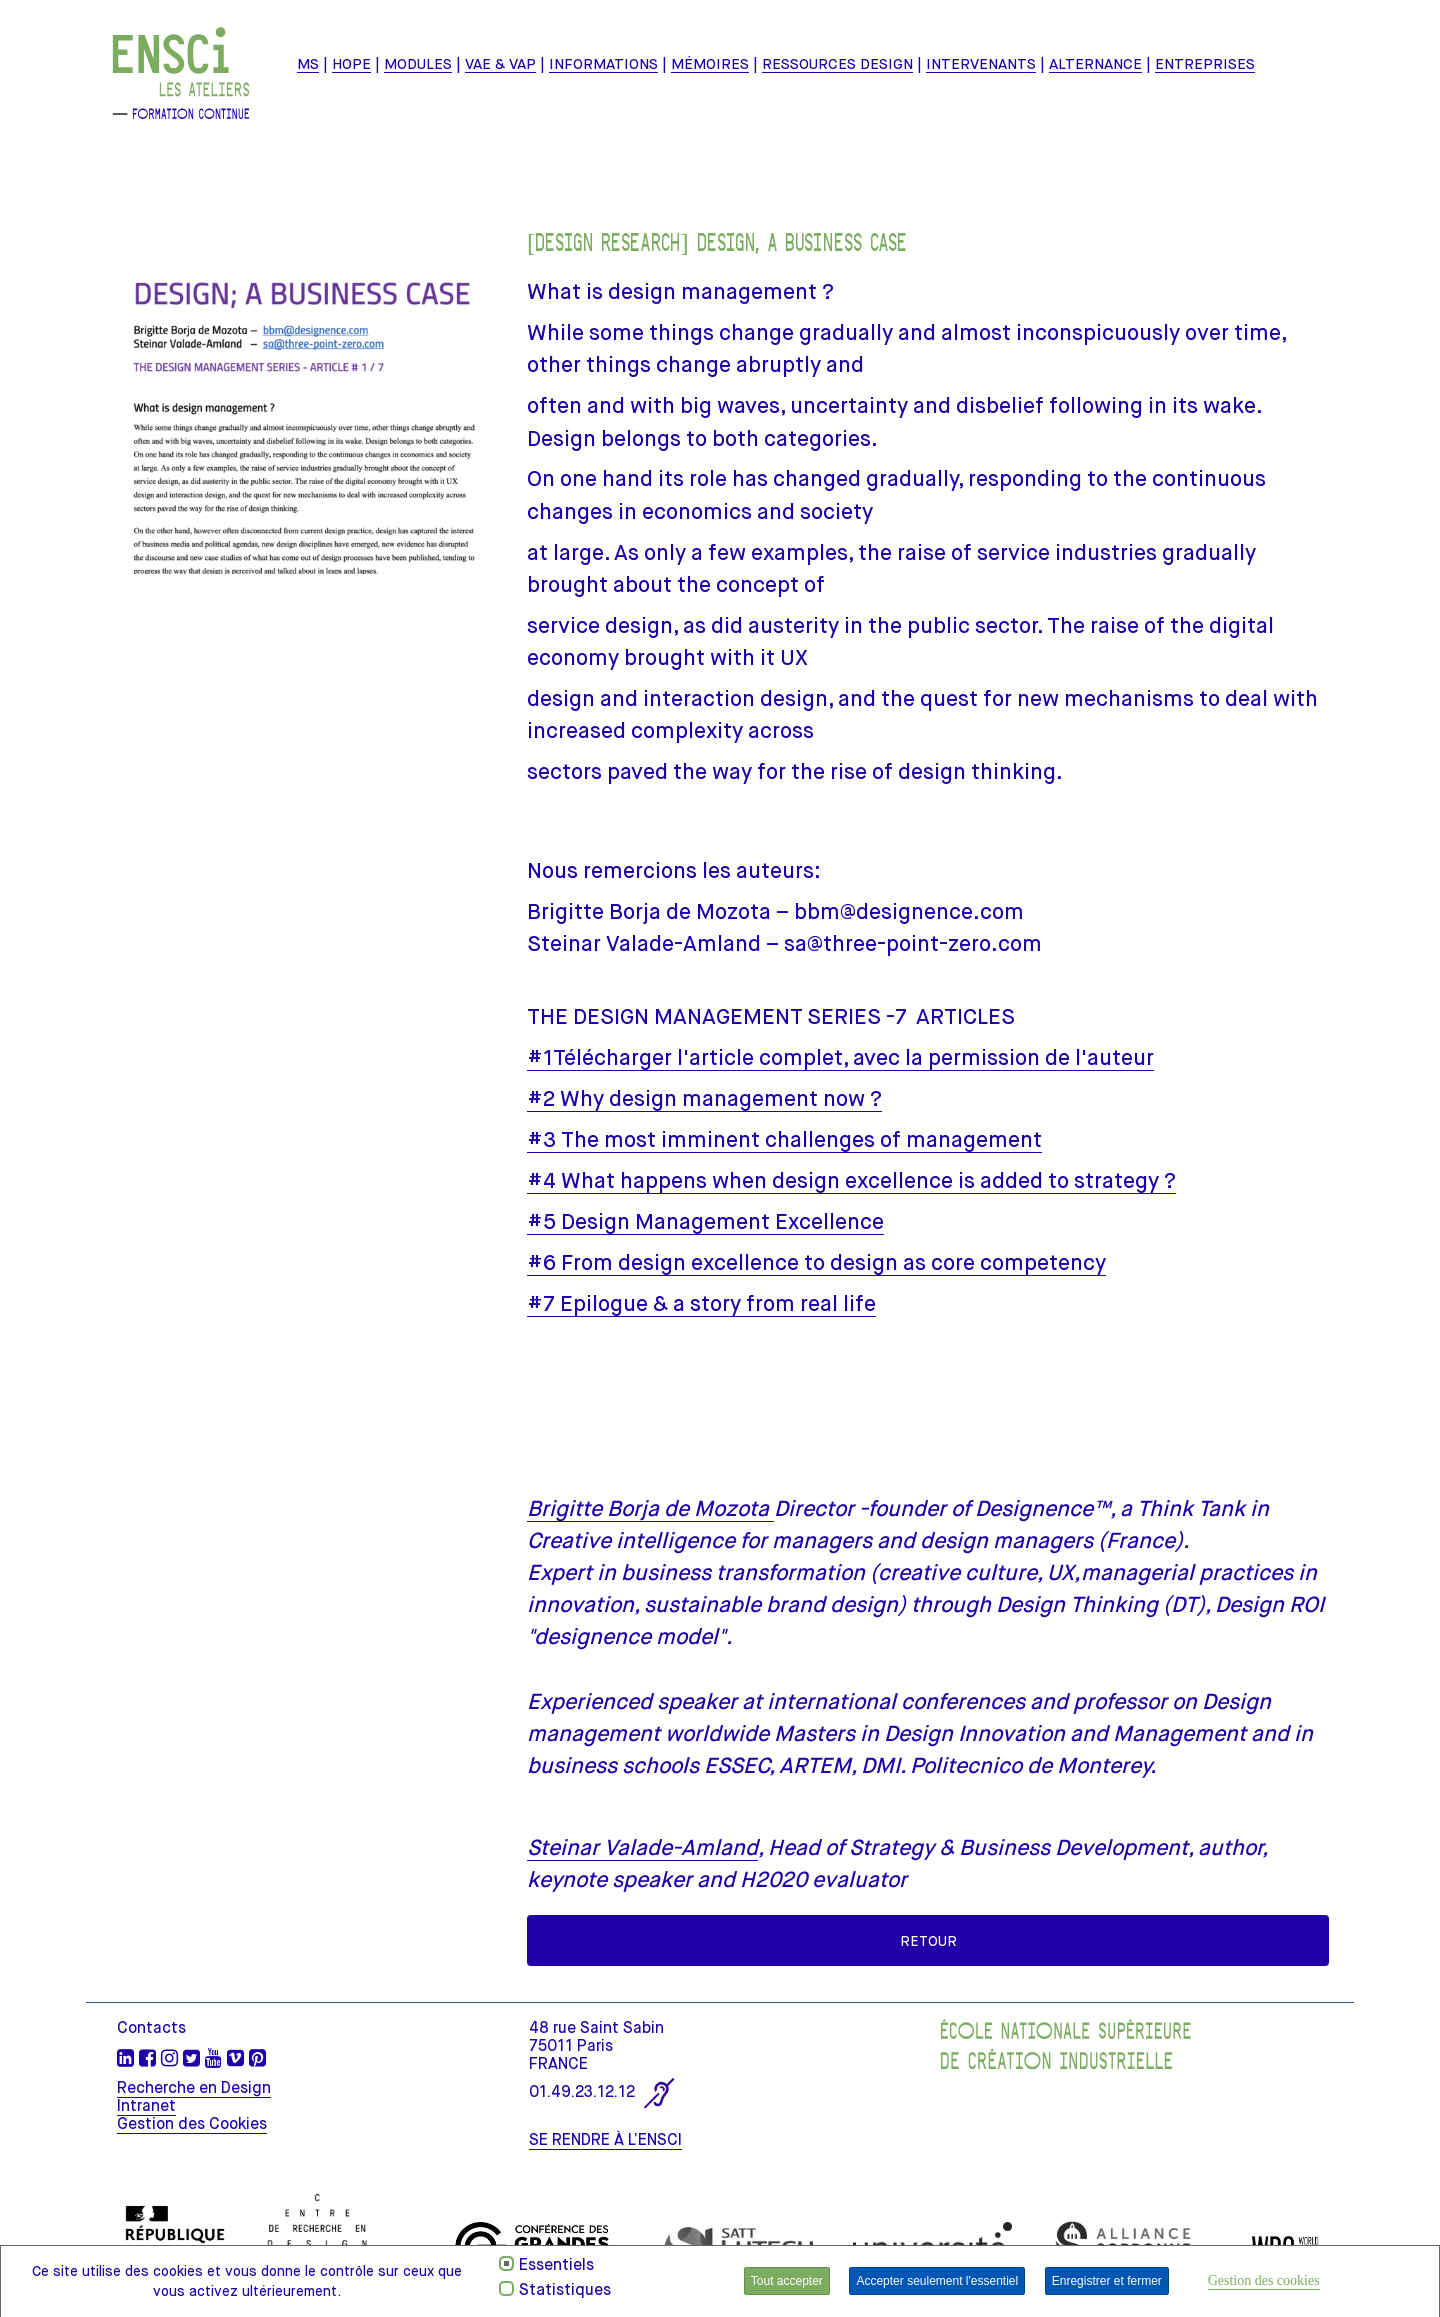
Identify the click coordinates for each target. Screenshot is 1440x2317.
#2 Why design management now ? (704, 1098)
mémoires (710, 64)
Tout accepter (787, 2281)
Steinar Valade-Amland (642, 1847)
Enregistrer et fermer (1107, 2281)
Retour (928, 1941)
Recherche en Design (194, 2088)
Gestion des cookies (1264, 2280)
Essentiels (556, 2265)
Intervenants (981, 64)
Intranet (146, 2106)
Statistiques (565, 2290)
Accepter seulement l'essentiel (937, 2281)
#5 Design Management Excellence (705, 1221)
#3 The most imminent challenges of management (784, 1139)
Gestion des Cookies (192, 2124)
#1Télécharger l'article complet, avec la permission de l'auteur (840, 1057)
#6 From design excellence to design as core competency (816, 1262)
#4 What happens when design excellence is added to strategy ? (851, 1180)
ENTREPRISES (1205, 64)
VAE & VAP (500, 64)
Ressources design (837, 64)
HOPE (351, 64)
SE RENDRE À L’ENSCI (605, 2140)
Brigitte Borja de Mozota (650, 1508)
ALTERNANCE (1095, 64)
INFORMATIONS (603, 64)
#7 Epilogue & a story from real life (701, 1303)
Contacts (151, 2028)
